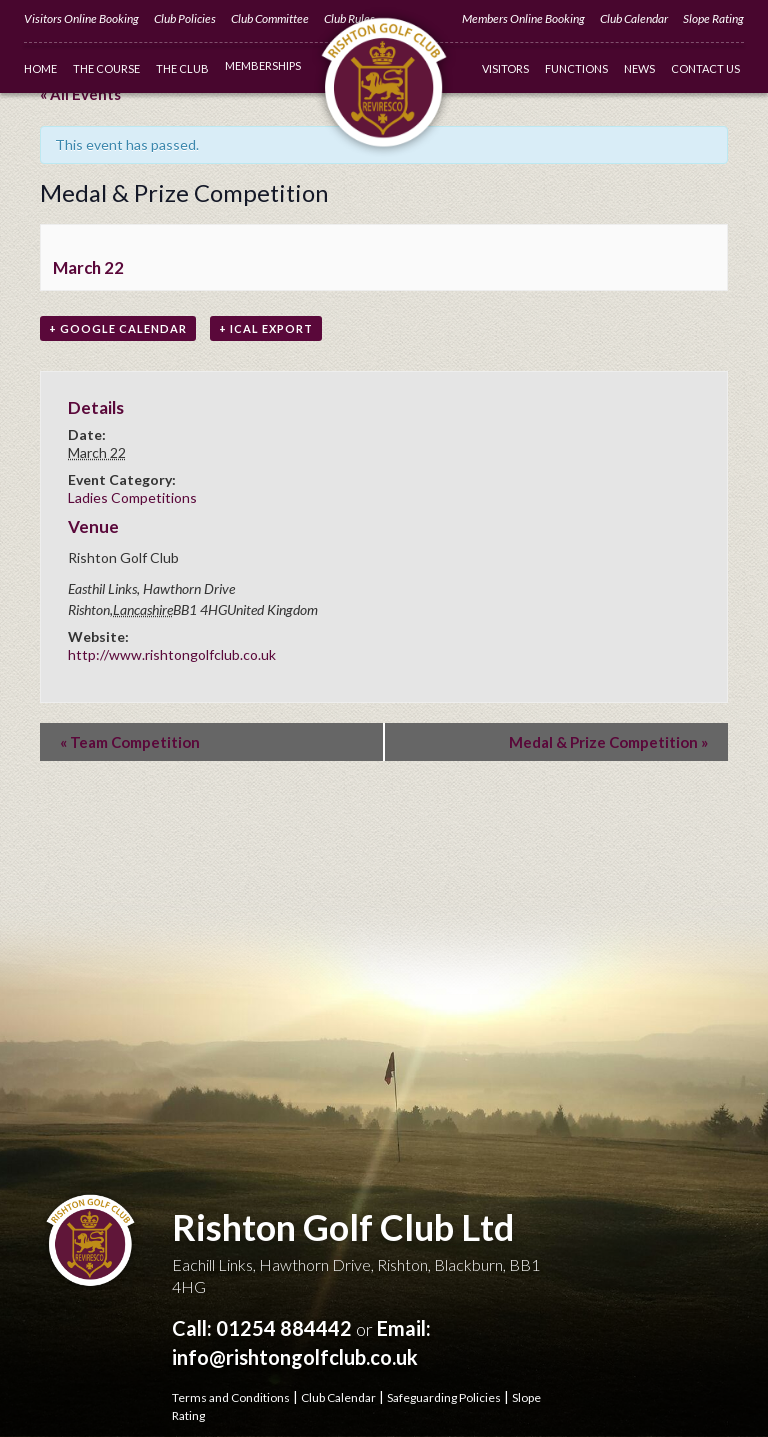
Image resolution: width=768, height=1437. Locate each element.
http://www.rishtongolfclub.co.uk (172, 654)
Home (40, 68)
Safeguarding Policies (444, 1397)
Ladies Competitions (132, 497)
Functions (576, 68)
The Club (182, 68)
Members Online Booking (523, 18)
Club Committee (270, 18)
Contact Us (705, 68)
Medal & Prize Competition (608, 742)
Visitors (505, 68)
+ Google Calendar (118, 328)
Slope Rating (713, 18)
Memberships (263, 65)
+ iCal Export (266, 328)
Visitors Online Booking (81, 18)
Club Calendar (634, 18)
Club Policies (185, 18)
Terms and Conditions (231, 1397)
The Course (106, 68)
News (639, 68)
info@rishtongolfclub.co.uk (295, 1357)
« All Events (80, 94)
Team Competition (130, 742)
